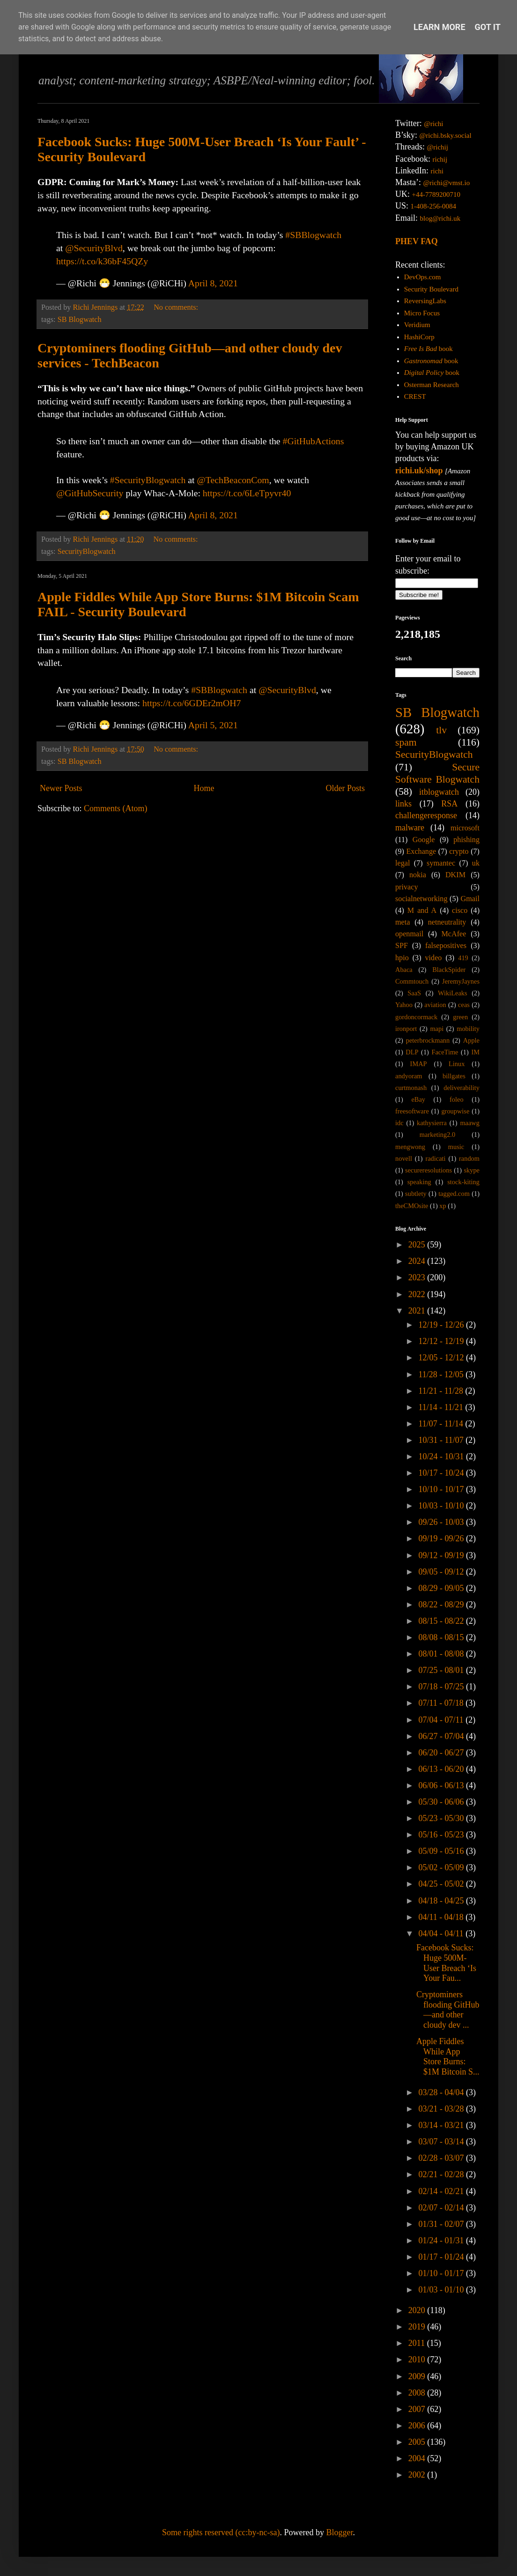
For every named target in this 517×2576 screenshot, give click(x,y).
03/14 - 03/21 (442, 2125)
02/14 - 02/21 (442, 2191)
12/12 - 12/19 (442, 1341)
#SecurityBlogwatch (148, 480)
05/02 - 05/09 (442, 1867)
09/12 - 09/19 (442, 1555)
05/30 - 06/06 (442, 1802)
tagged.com (454, 1193)
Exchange (421, 851)
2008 (418, 2392)
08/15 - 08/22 (442, 1621)
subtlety (416, 1193)
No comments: (177, 307)
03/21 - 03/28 (442, 2108)
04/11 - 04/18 (441, 1917)
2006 (418, 2425)
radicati (435, 1158)
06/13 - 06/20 (442, 1769)
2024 (418, 1261)
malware (409, 827)
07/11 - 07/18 (441, 1703)
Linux (457, 1064)
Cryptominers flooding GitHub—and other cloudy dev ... (448, 2010)
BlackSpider (448, 969)
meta (402, 922)
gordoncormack (416, 1017)
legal (402, 863)
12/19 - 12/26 (442, 1324)
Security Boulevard (431, 289)
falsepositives (445, 945)
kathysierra (432, 1123)
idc (399, 1123)
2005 (418, 2442)
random (469, 1158)
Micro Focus (422, 313)
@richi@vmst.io (446, 183)
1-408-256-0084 (434, 206)
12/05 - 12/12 (442, 1357)
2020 (418, 2310)
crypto (458, 851)
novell (403, 1158)
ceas (464, 1004)
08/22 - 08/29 (442, 1604)
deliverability (461, 1087)
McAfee (453, 934)
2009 (418, 2376)
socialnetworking (421, 899)
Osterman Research (431, 384)
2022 (418, 1294)
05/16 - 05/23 (442, 1834)
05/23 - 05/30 (442, 1818)
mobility (468, 1028)
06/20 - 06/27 (442, 1752)
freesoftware (412, 1111)
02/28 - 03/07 (442, 2158)
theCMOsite (411, 1206)
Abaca (404, 969)
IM (475, 1052)
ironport (406, 1028)
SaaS (414, 993)
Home (203, 788)
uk (476, 863)
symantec (441, 863)
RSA (449, 803)
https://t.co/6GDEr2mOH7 (191, 703)
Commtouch (411, 981)
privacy (406, 887)
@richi (433, 123)
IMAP (418, 1064)
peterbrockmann (428, 1040)
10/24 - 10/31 (442, 1456)
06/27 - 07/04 (442, 1736)
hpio (402, 958)
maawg (470, 1123)
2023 (418, 1277)
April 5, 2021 (213, 725)
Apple (471, 1040)
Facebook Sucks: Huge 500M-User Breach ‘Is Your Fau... (446, 1963)
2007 (418, 2409)
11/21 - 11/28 (441, 1391)
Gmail (470, 899)
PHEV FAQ (416, 241)
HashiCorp (419, 337)
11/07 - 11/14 (441, 1423)
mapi (436, 1028)
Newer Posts (61, 788)
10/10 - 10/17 (442, 1489)
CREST (415, 396)
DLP (412, 1052)
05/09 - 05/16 (442, 1851)
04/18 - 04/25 (442, 1900)
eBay (418, 1099)
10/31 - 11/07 (441, 1440)
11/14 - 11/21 (441, 1407)
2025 (418, 1244)
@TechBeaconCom (233, 480)
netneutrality (447, 922)
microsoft (465, 828)
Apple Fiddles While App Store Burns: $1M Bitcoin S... (448, 2056)
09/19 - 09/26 (442, 1538)
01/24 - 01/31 (442, 2240)
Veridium (417, 325)
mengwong (410, 1146)
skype (472, 1170)
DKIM (455, 875)
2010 (418, 2359)
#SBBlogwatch (313, 235)
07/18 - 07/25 (442, 1686)
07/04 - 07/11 (441, 1720)
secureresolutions (428, 1170)
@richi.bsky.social (446, 135)
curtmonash (411, 1087)
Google (424, 840)
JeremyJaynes (461, 981)
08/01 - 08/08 (442, 1653)
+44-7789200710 (436, 194)
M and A (421, 910)
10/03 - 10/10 (442, 1505)
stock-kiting (463, 1182)
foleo (457, 1099)
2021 (418, 1310)
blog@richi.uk (440, 218)
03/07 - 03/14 (442, 2141)
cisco (459, 910)
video (433, 958)
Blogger (339, 2532)
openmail (409, 934)
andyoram (408, 1076)
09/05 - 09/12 (442, 1571)
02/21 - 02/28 (442, 2174)
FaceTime (444, 1052)
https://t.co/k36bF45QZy (102, 261)
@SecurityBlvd (94, 248)
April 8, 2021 (213, 283)
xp (442, 1206)
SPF (401, 945)
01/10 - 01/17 (442, 2273)
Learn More (439, 27)
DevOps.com (422, 277)
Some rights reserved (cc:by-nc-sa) (221, 2532)
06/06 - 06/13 (442, 1785)
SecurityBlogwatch (87, 551)
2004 (418, 2458)
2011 (417, 2343)
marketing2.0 (437, 1134)
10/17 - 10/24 (442, 1473)
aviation (435, 1004)
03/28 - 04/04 (442, 2092)
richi (436, 171)
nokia (417, 875)
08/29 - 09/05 (442, 1588)
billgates (454, 1076)
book (428, 348)
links (403, 803)
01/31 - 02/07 (442, 2224)
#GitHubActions (313, 441)
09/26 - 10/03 (442, 1522)
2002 (418, 2474)
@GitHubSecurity (89, 493)
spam (406, 742)
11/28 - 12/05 (441, 1374)
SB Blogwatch (80, 319)
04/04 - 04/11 (441, 1933)
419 (463, 958)
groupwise (455, 1111)
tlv (441, 730)
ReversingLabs (425, 301)
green (460, 1017)
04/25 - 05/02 (442, 1884)
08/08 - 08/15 (442, 1637)
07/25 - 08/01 (442, 1670)
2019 (418, 2326)
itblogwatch (439, 792)
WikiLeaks (452, 993)
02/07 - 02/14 (442, 2207)
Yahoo (404, 1004)
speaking (419, 1182)
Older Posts (345, 788)
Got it (488, 27)
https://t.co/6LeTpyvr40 (247, 493)
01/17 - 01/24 (442, 2257)
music (456, 1146)
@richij (437, 147)
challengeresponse (426, 815)
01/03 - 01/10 (442, 2289)
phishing (466, 840)
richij (439, 159)
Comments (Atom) (116, 808)
